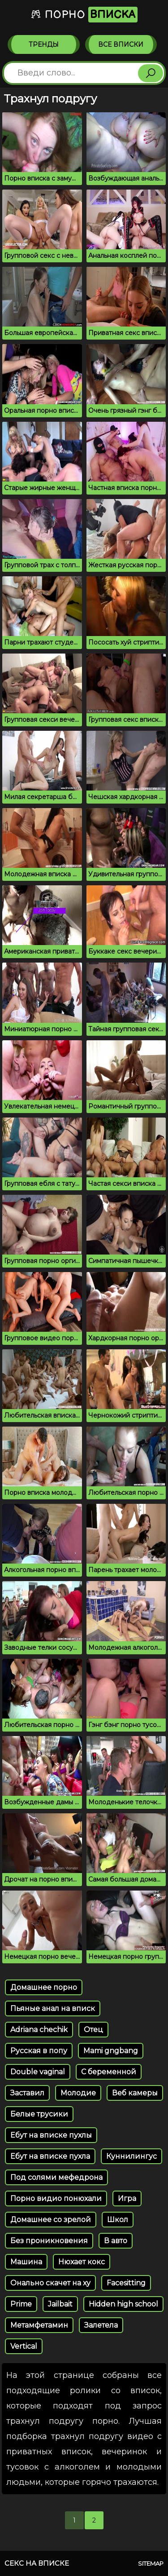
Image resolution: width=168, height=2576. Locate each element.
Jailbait (60, 2304)
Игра (127, 2198)
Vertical (23, 2346)
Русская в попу (38, 2050)
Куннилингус (131, 2156)
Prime (21, 2304)
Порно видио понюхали (56, 2198)
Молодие (78, 2093)
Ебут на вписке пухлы (51, 2135)
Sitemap (151, 2563)
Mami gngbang (110, 2050)
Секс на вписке (36, 2563)
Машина (26, 2262)
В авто (115, 2240)
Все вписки (120, 44)
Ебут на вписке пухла (50, 2156)
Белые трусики (39, 2114)
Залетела (101, 2325)
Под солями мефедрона (56, 2177)
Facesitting (126, 2283)
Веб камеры (135, 2093)
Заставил (27, 2093)
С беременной (108, 2072)
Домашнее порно (43, 1987)
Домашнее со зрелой (50, 2219)
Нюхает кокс (81, 2262)
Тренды (44, 44)
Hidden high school (123, 2304)
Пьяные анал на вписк (52, 2008)
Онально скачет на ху (50, 2283)
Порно (84, 14)
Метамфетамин (39, 2325)
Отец (93, 2029)
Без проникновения (49, 2240)
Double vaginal (37, 2072)
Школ (117, 2219)
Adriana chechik (39, 2029)
